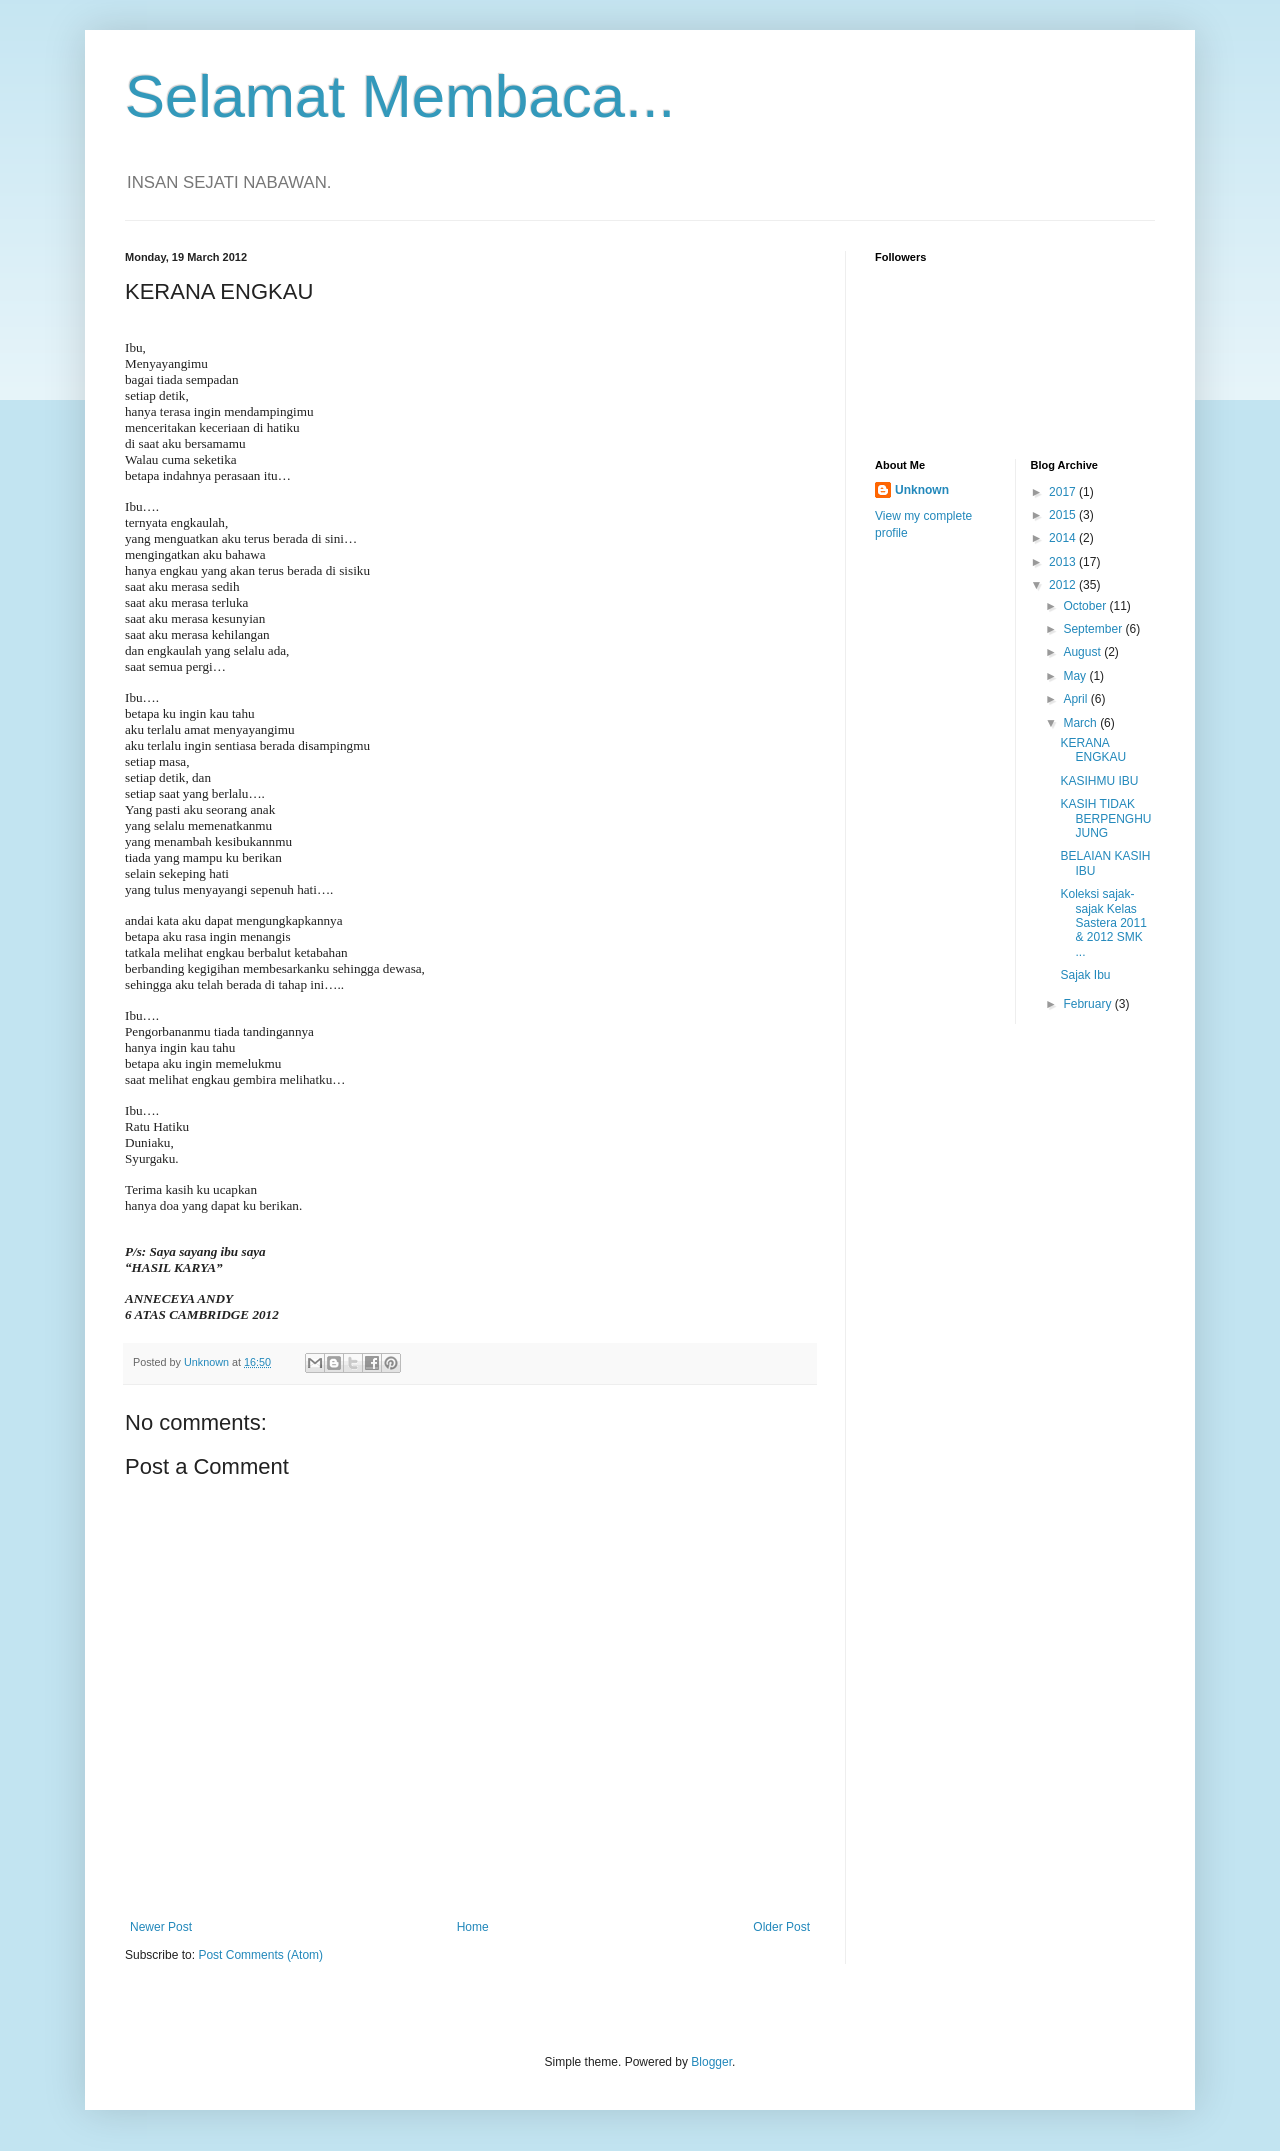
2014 (1064, 538)
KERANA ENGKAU (1093, 750)
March (1081, 723)
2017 (1064, 492)
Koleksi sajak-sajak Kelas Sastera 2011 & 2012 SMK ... (1103, 923)
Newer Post (161, 1927)
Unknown (922, 490)
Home (473, 1927)
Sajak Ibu (1085, 975)
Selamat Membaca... (400, 96)
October (1086, 606)
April (1076, 699)
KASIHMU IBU (1099, 781)
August (1083, 652)
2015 (1064, 515)
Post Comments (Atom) (260, 1955)
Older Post (781, 1927)
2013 (1064, 562)
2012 (1064, 585)
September (1094, 629)
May (1076, 676)
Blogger (711, 2062)
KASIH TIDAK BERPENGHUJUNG (1105, 818)
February (1088, 1004)
